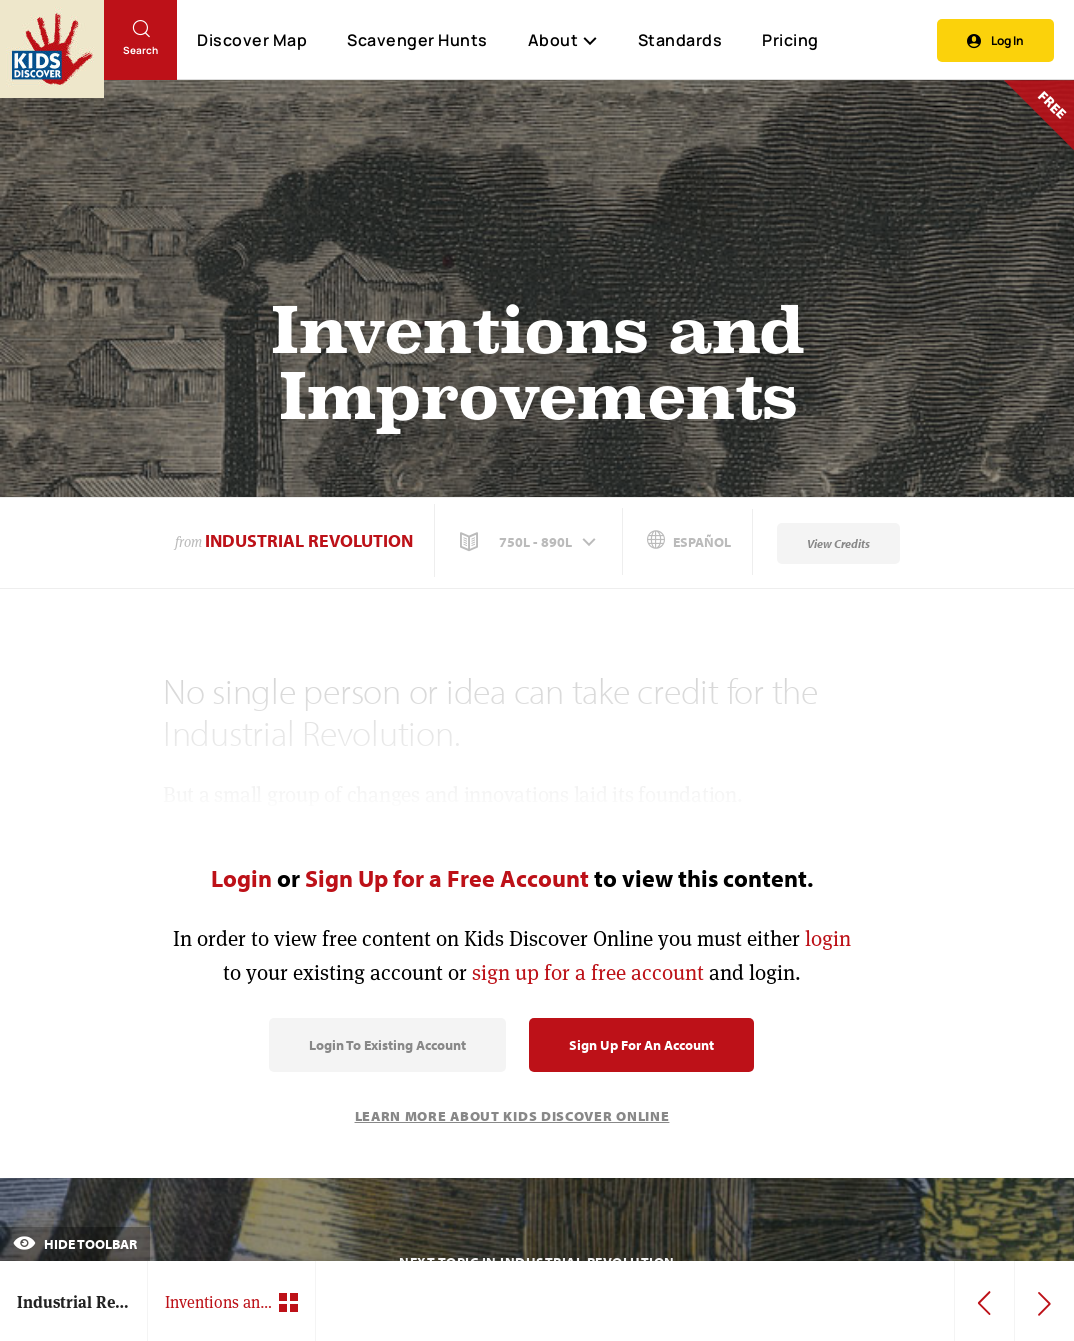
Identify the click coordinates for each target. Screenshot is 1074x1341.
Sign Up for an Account (641, 1045)
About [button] (563, 40)
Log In (995, 40)
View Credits (838, 543)
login (828, 938)
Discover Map (252, 40)
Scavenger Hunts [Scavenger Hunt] (416, 41)
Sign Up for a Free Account (447, 878)
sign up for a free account (588, 972)
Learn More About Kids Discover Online (512, 1116)
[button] (530, 542)
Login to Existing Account (387, 1045)
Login (241, 878)
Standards (680, 40)
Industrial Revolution (309, 540)
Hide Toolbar (75, 1244)
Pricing (790, 40)
